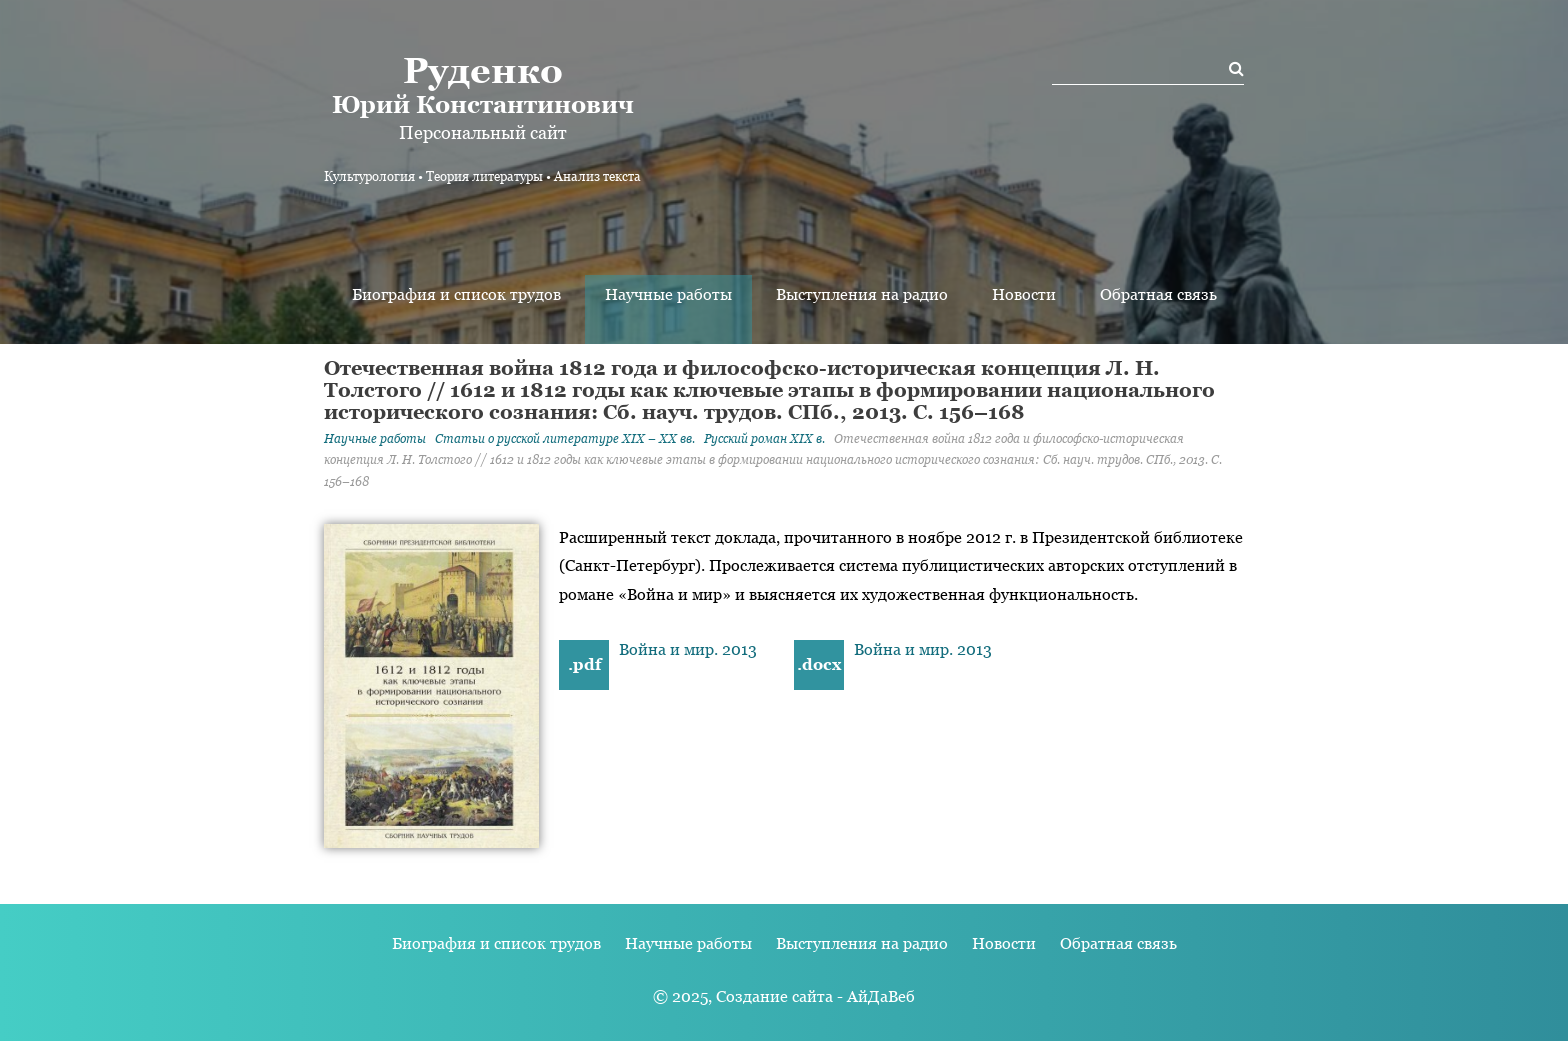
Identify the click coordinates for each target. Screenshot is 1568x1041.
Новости (1024, 294)
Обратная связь (1158, 294)
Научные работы (668, 294)
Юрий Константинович (482, 84)
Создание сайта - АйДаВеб (815, 996)
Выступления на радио (862, 294)
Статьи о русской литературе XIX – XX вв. (565, 439)
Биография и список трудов (456, 294)
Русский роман (764, 439)
